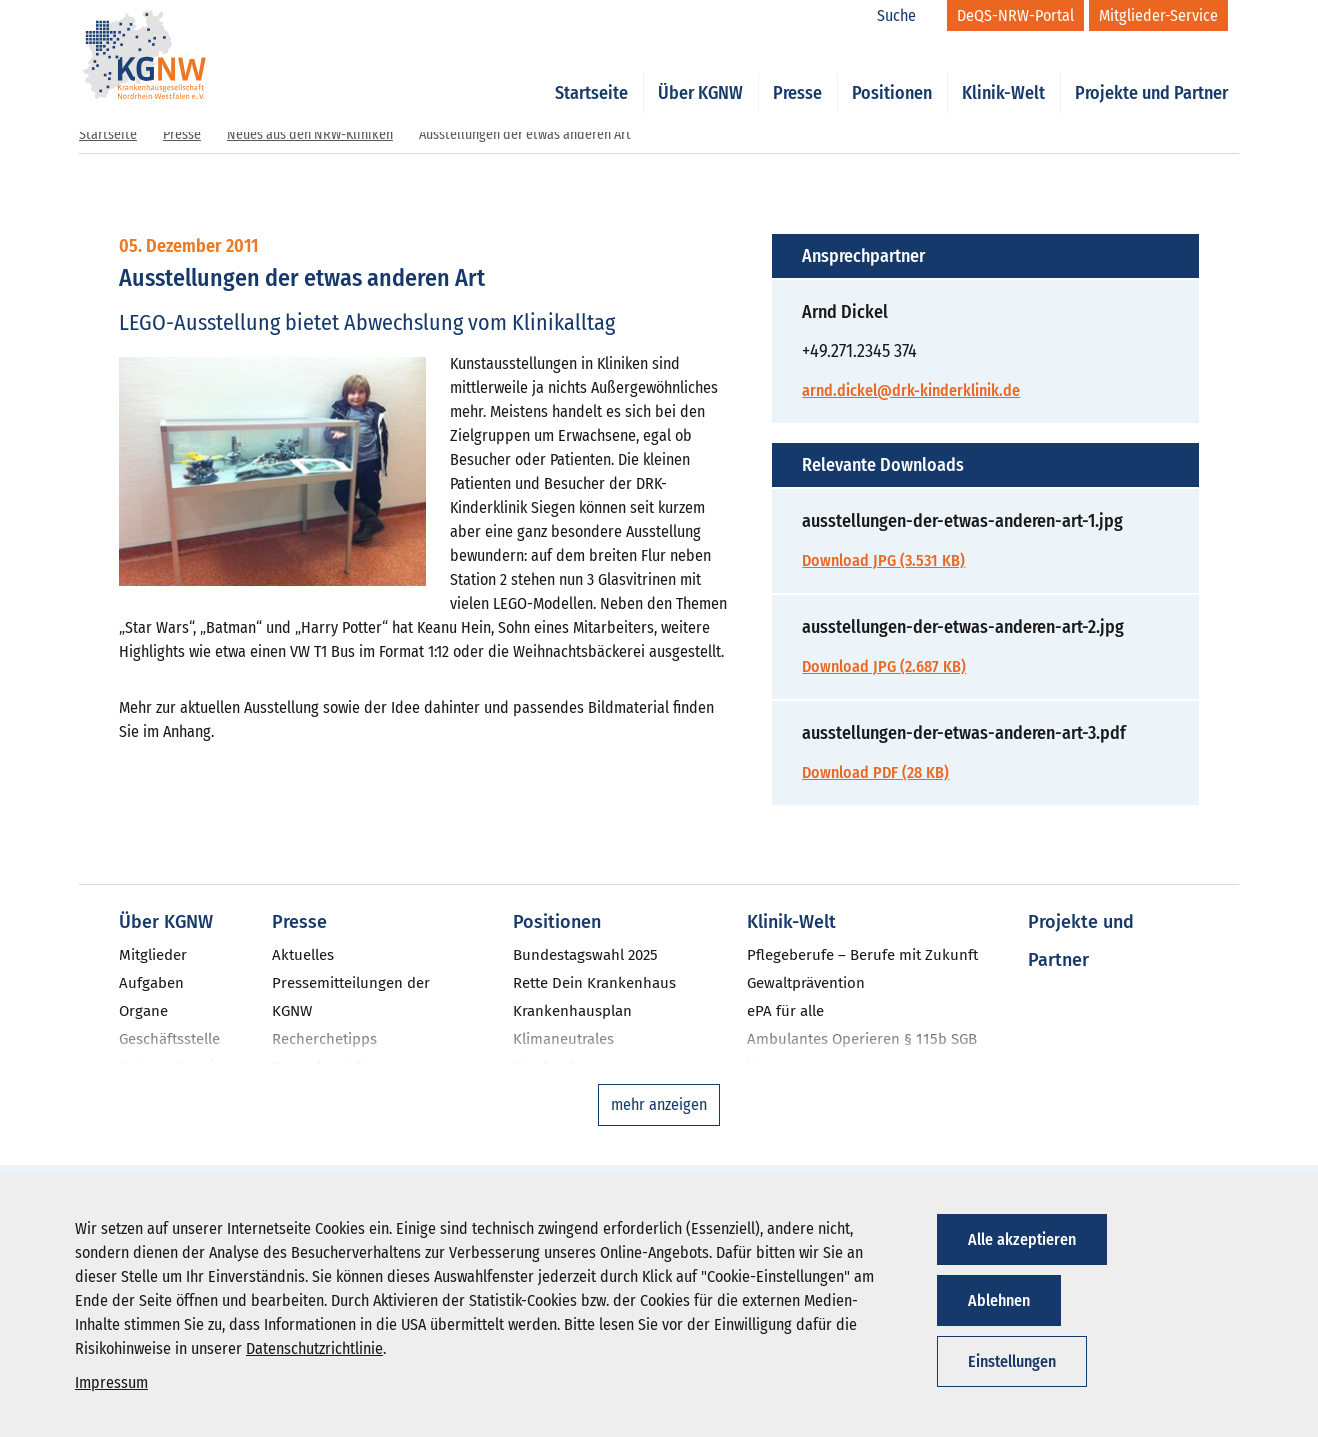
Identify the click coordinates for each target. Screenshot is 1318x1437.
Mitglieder (153, 955)
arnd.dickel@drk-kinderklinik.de (911, 390)
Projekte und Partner (1151, 72)
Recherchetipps (324, 1039)
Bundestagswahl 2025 (585, 955)
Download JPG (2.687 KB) (884, 666)
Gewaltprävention (806, 983)
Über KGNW (700, 72)
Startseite (591, 72)
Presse (797, 72)
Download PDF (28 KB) (875, 772)
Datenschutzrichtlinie (314, 1348)
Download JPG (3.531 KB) (883, 560)
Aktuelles (303, 955)
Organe (143, 1011)
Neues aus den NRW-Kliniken (310, 134)
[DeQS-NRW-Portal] (1015, 15)
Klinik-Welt (1003, 72)
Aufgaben (151, 983)
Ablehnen (999, 1300)
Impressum (111, 1382)
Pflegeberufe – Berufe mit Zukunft (862, 955)
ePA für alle (785, 1011)
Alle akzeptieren (1022, 1239)
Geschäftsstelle (169, 1039)
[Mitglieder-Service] (1158, 15)
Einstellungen (1012, 1361)
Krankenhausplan (572, 1011)
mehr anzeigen (659, 1104)
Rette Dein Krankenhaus (594, 983)
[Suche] (907, 16)
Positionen (892, 72)
